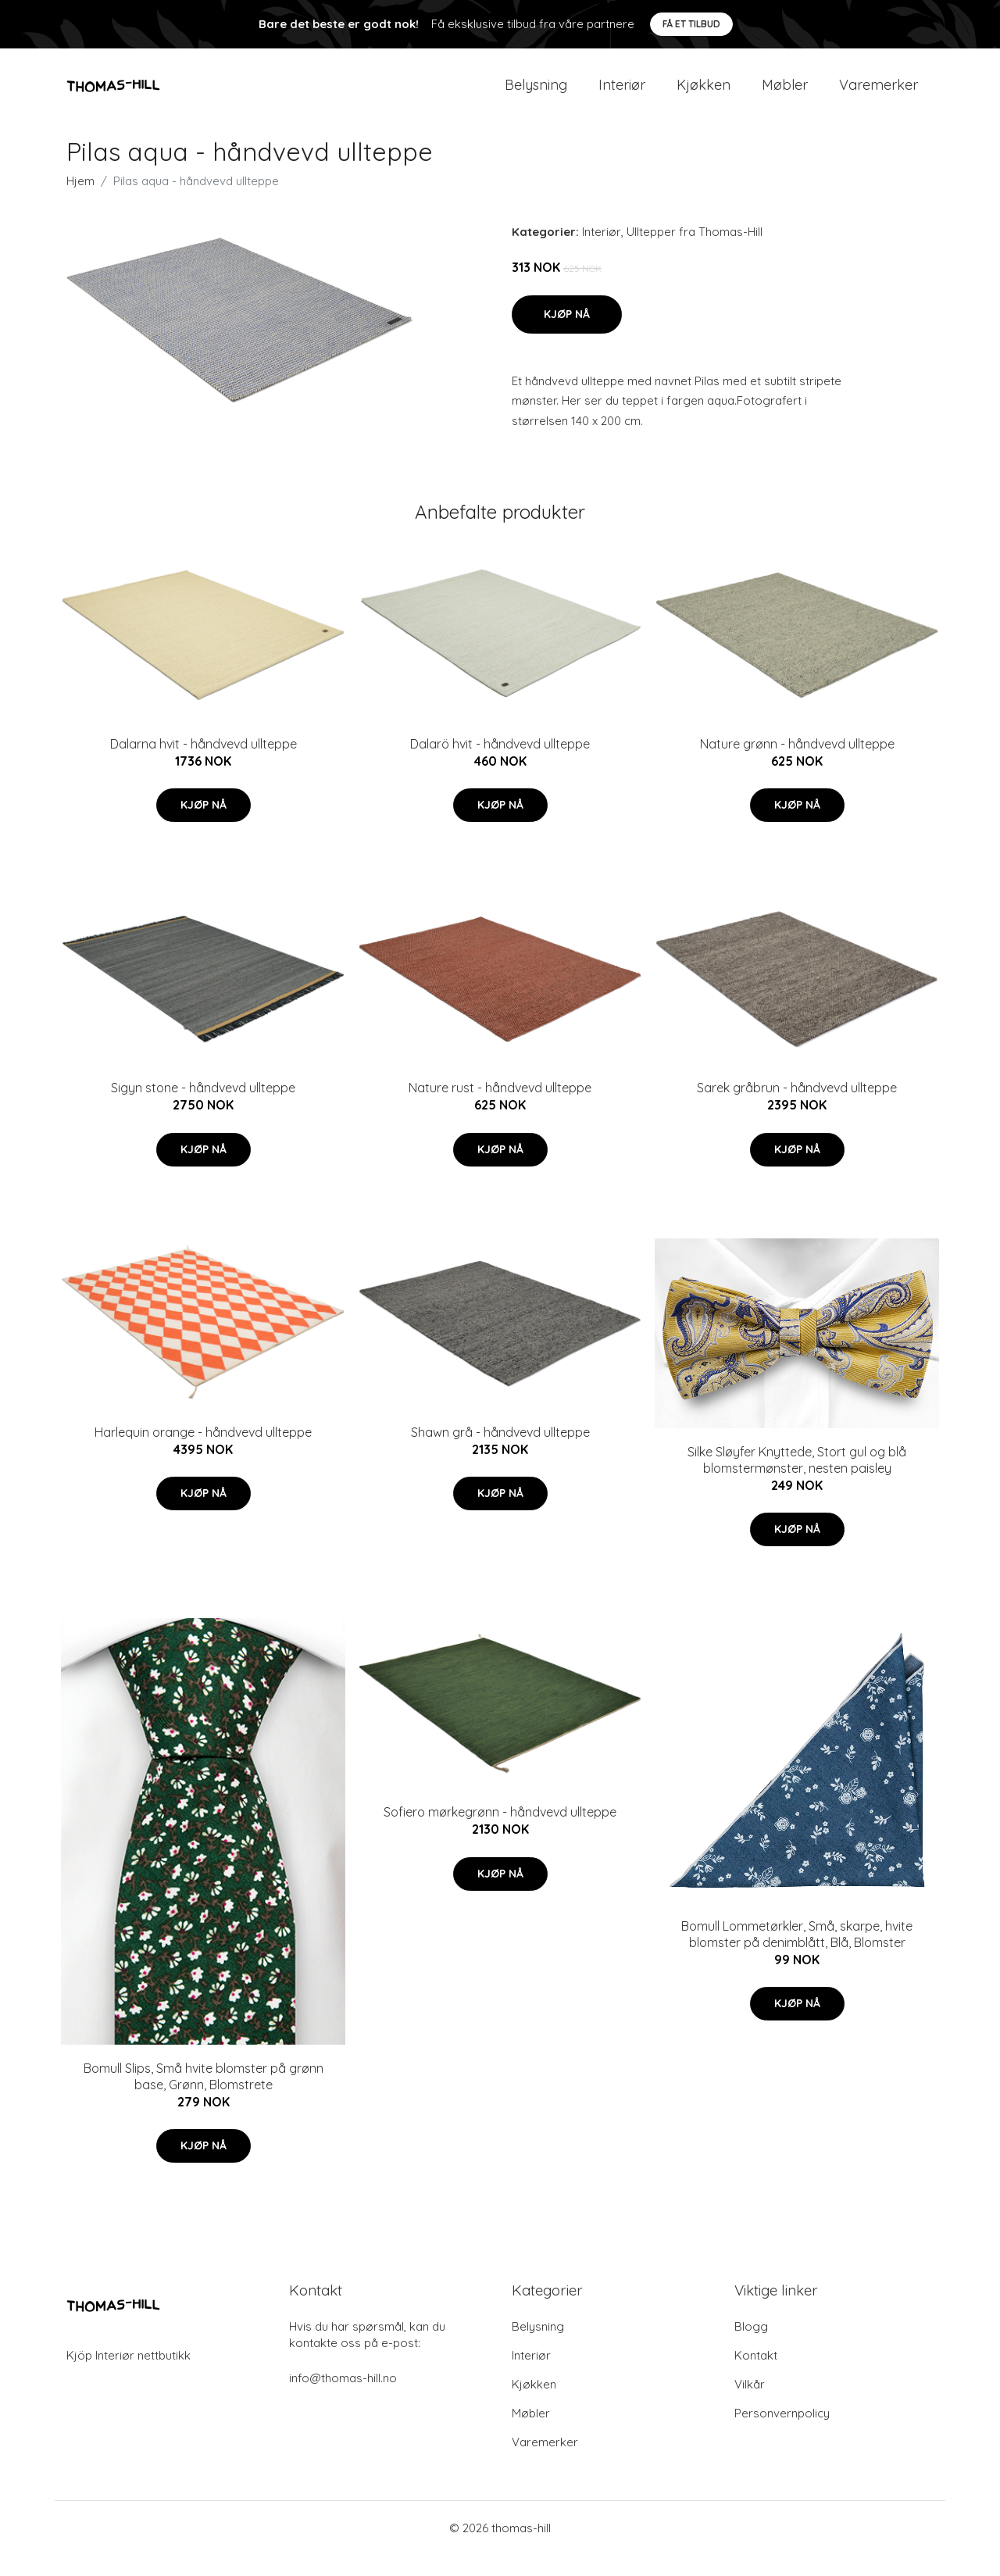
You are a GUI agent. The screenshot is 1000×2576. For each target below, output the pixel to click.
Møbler (785, 95)
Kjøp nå (567, 334)
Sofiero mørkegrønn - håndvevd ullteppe (500, 1833)
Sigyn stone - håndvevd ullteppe (203, 1109)
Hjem (80, 202)
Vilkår (749, 2405)
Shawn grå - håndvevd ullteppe (500, 1453)
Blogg (751, 2347)
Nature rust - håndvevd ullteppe (500, 1109)
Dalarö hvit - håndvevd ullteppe (500, 764)
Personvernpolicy (782, 2434)
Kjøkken (703, 95)
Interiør (621, 95)
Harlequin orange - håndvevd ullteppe (203, 1453)
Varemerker (878, 95)
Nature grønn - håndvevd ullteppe (797, 764)
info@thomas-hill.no (343, 2399)
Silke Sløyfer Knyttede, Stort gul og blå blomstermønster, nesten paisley (797, 1480)
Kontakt (755, 2376)
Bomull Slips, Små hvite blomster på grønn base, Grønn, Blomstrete (203, 2097)
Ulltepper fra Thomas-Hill (694, 252)
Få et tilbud (691, 24)
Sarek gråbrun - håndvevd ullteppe (797, 1109)
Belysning (536, 95)
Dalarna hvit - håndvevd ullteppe (203, 764)
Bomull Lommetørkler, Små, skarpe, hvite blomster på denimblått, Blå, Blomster (796, 1955)
